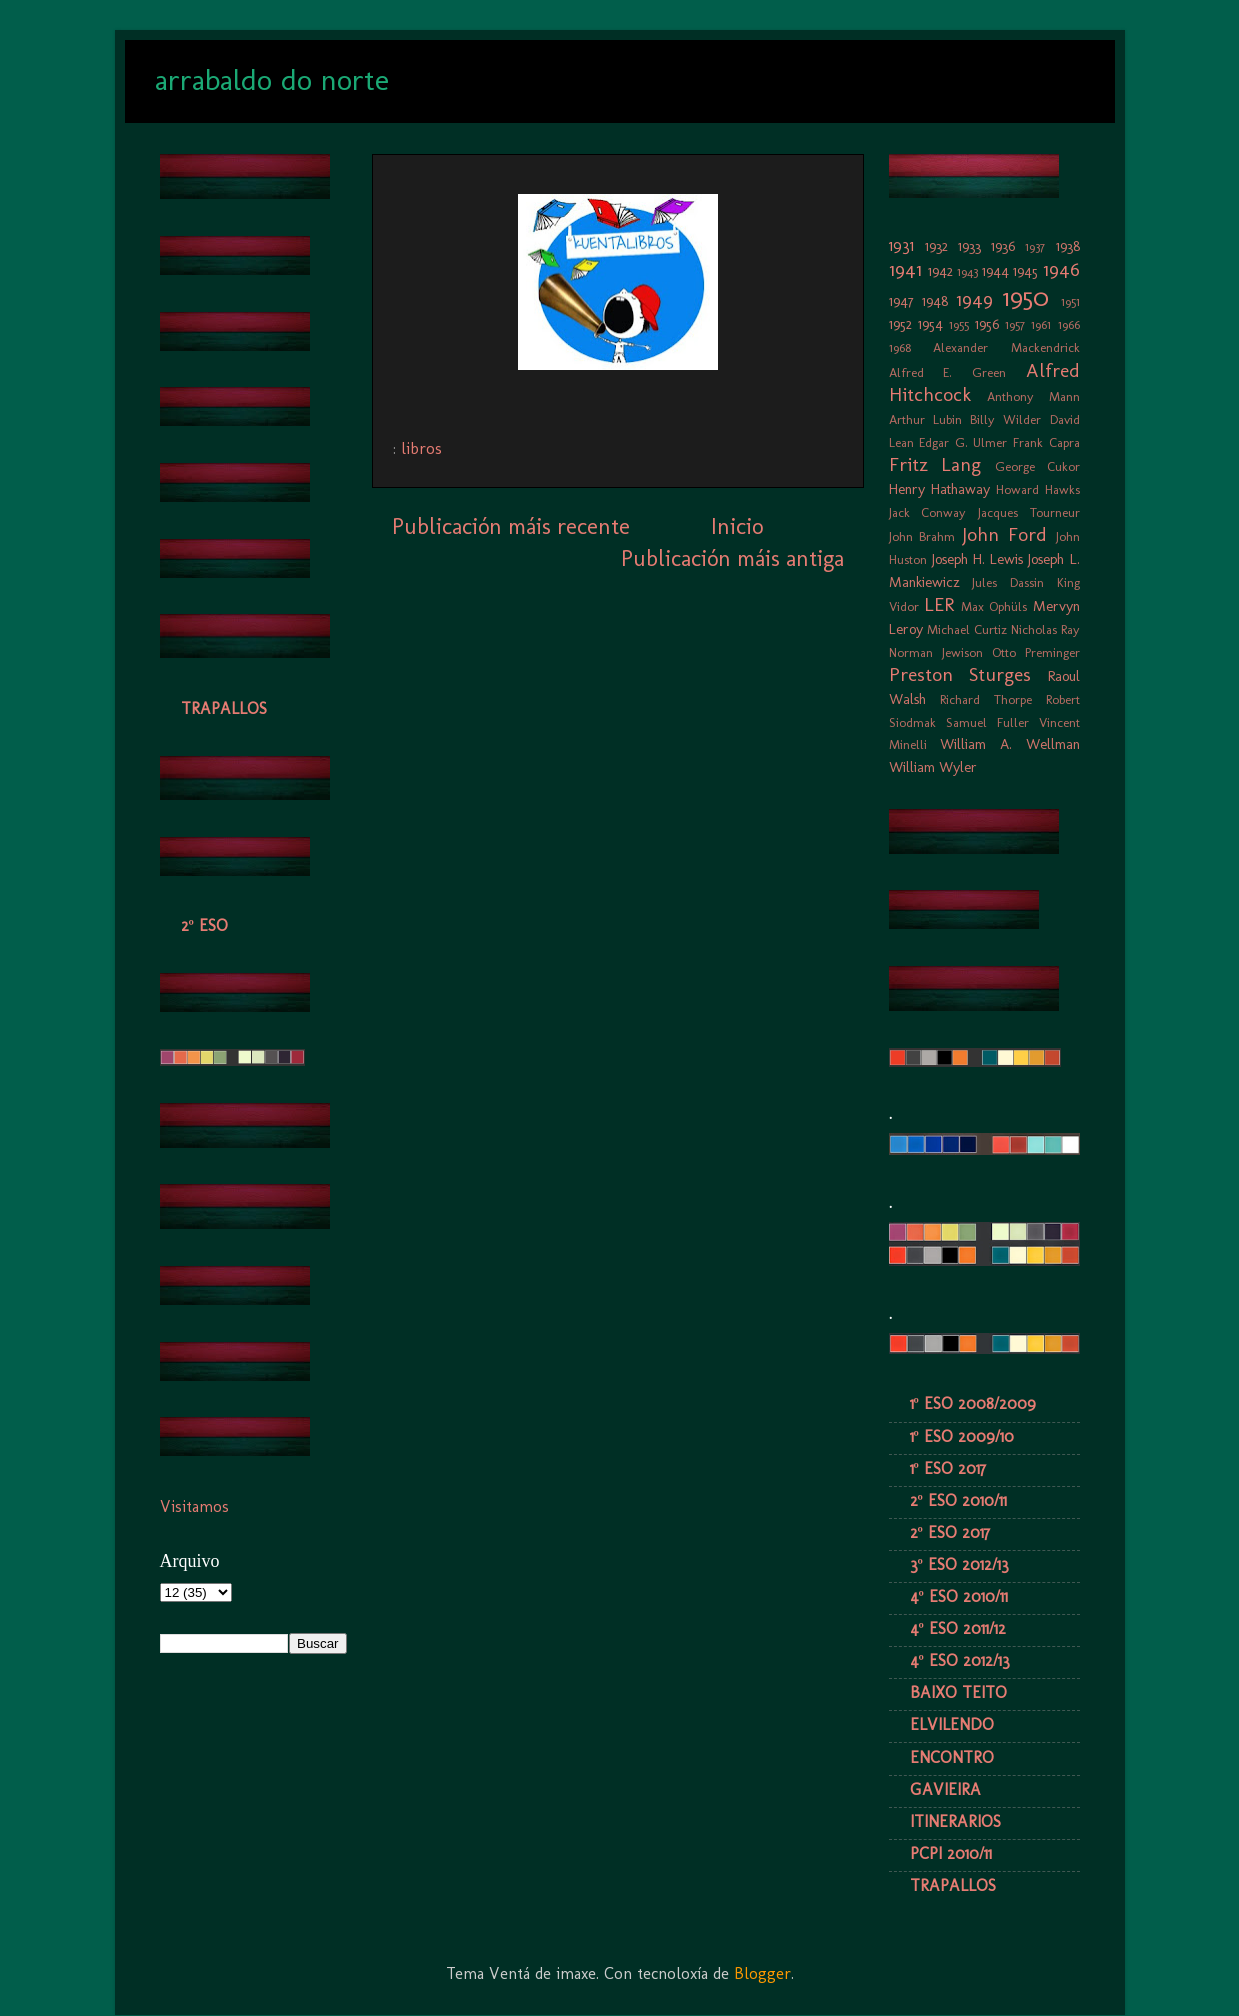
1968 (900, 347)
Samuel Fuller (987, 722)
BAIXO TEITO (958, 1692)
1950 (1026, 297)
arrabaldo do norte (272, 80)
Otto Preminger (1036, 652)
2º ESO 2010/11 (958, 1500)
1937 (1035, 246)
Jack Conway (928, 512)
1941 (905, 269)
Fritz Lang (935, 464)
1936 (1003, 246)
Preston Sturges (960, 674)
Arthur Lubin (925, 419)
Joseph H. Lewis (977, 559)
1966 (1069, 324)
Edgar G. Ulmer (963, 442)
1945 (1025, 271)
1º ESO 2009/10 (962, 1436)
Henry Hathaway (939, 489)
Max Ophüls (994, 606)
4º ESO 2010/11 (959, 1596)
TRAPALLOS (224, 708)
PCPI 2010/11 (951, 1853)
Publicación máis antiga (732, 558)
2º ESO (204, 925)
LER (939, 604)
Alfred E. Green (947, 372)
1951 (1070, 301)
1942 (940, 271)
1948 (935, 301)
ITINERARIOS (955, 1821)
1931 (901, 245)
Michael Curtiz (967, 629)
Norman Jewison (936, 652)
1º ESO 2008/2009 (973, 1403)
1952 (900, 324)
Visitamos (194, 1506)
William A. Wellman (1009, 744)
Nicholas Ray (1045, 629)
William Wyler (933, 767)
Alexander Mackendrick (1006, 347)
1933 (969, 246)
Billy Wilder (1005, 419)
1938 (1068, 246)
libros (421, 448)
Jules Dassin (1008, 582)
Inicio (737, 526)
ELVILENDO (952, 1724)
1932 (936, 246)
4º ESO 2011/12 (958, 1628)
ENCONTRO (952, 1757)
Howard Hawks (1038, 489)
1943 (967, 271)
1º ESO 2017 (948, 1468)
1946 (1061, 269)
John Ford (1004, 534)
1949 (974, 299)
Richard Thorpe (986, 699)
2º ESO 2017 (950, 1532)
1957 (1015, 324)
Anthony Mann (1033, 396)
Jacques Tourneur (1029, 512)
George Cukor (1037, 466)
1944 (995, 271)
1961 (1041, 324)
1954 (930, 324)
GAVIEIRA (945, 1789)
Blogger (762, 1973)
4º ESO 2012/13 (960, 1660)
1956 (987, 324)
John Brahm (922, 536)
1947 (901, 301)
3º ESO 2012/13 (959, 1564)
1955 (959, 324)
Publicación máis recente (511, 526)
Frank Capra (1046, 442)
